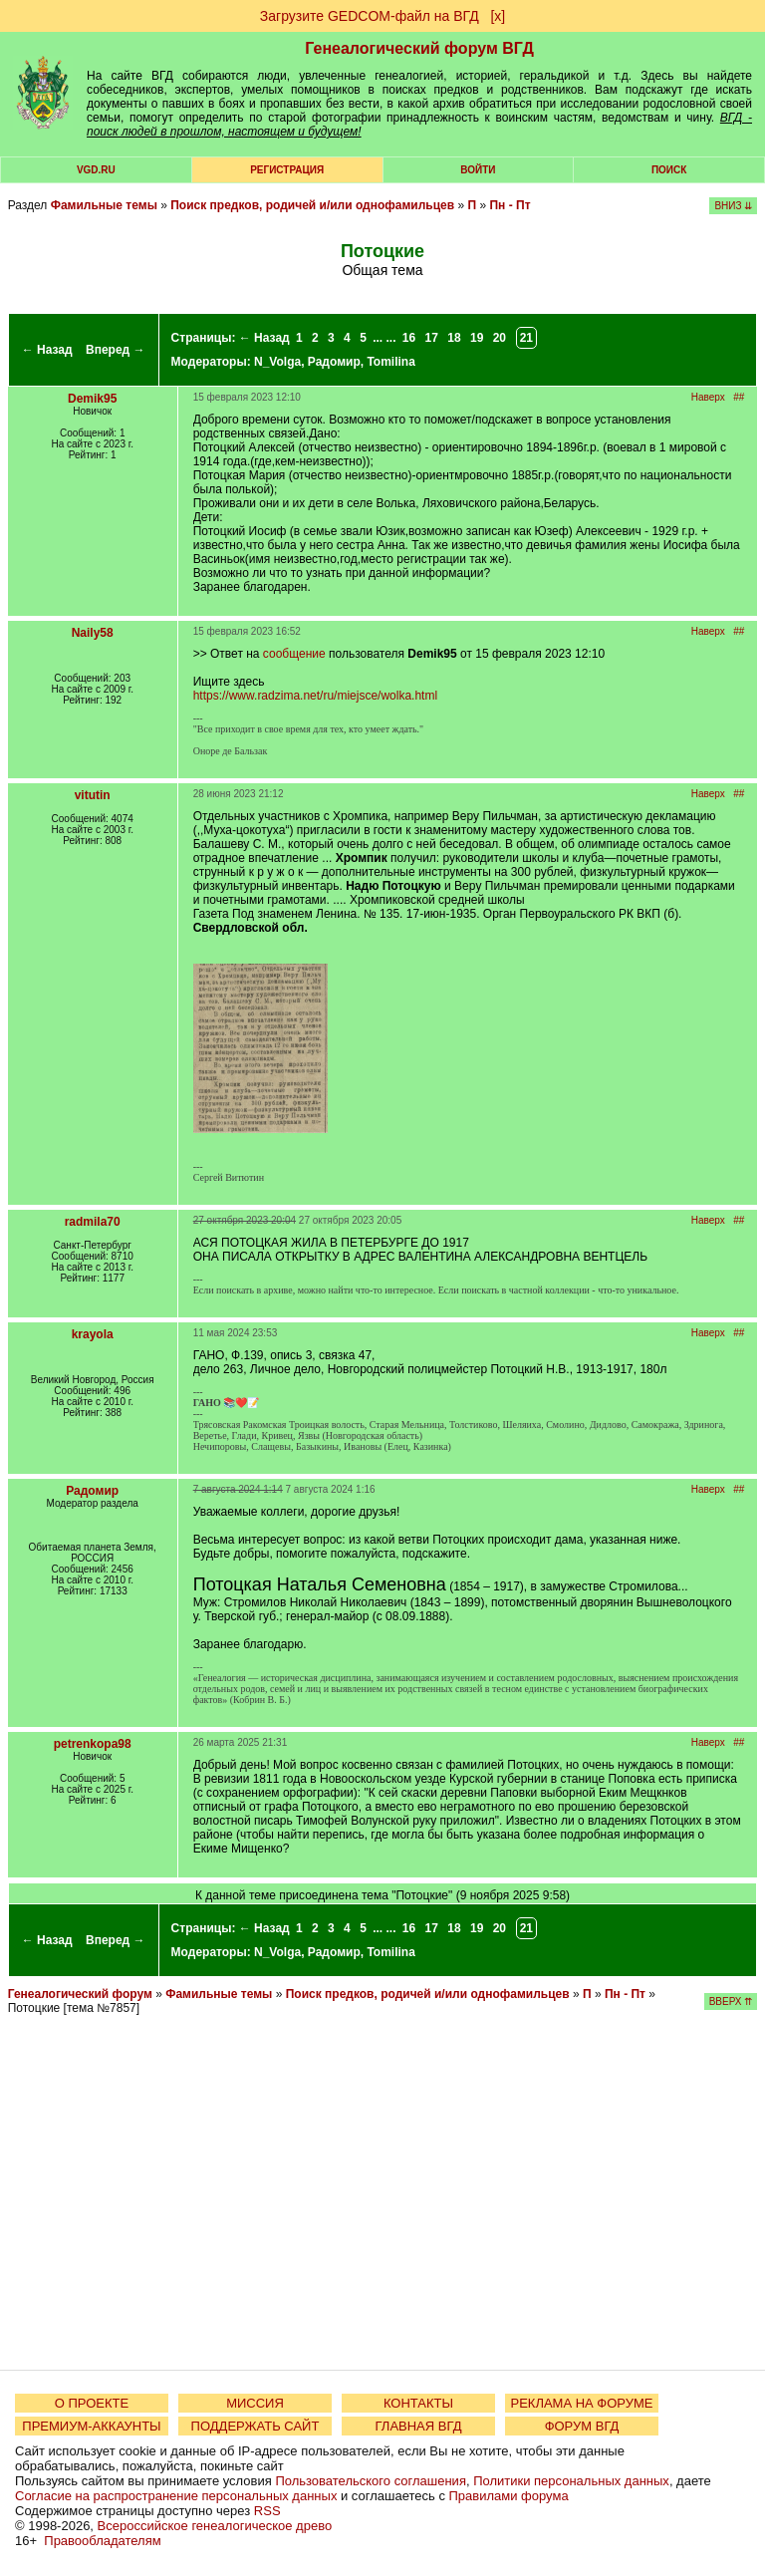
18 (453, 338)
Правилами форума (509, 2495)
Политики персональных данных (571, 2480)
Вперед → (115, 350)
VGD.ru (96, 169)
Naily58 (93, 633)
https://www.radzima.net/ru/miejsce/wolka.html (315, 696)
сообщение (294, 654)
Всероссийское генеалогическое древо (215, 2525)
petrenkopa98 (92, 1744)
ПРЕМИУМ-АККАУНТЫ (91, 2426)
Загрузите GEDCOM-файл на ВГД (369, 16)
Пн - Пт (509, 205)
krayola (93, 1334)
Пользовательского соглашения (370, 2480)
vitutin (93, 795)
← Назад (47, 350)
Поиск (668, 169)
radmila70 (93, 1222)
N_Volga (277, 362)
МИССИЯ (255, 2403)
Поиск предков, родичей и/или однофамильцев (312, 205)
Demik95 (92, 399)
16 (408, 338)
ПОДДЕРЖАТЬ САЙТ (255, 2426)
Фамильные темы (104, 205)
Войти (477, 169)
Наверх (708, 397)
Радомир (334, 362)
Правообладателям (102, 2540)
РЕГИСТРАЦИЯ (287, 169)
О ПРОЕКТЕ (91, 2403)
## (738, 397)
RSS (267, 2510)
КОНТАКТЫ (418, 2403)
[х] (497, 16)
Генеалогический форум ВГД (419, 48)
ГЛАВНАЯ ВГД (419, 2426)
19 (476, 338)
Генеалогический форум (80, 1994)
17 (431, 338)
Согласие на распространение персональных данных (176, 2495)
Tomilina (390, 362)
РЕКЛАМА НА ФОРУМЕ (581, 2403)
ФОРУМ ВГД (582, 2426)
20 (499, 338)
